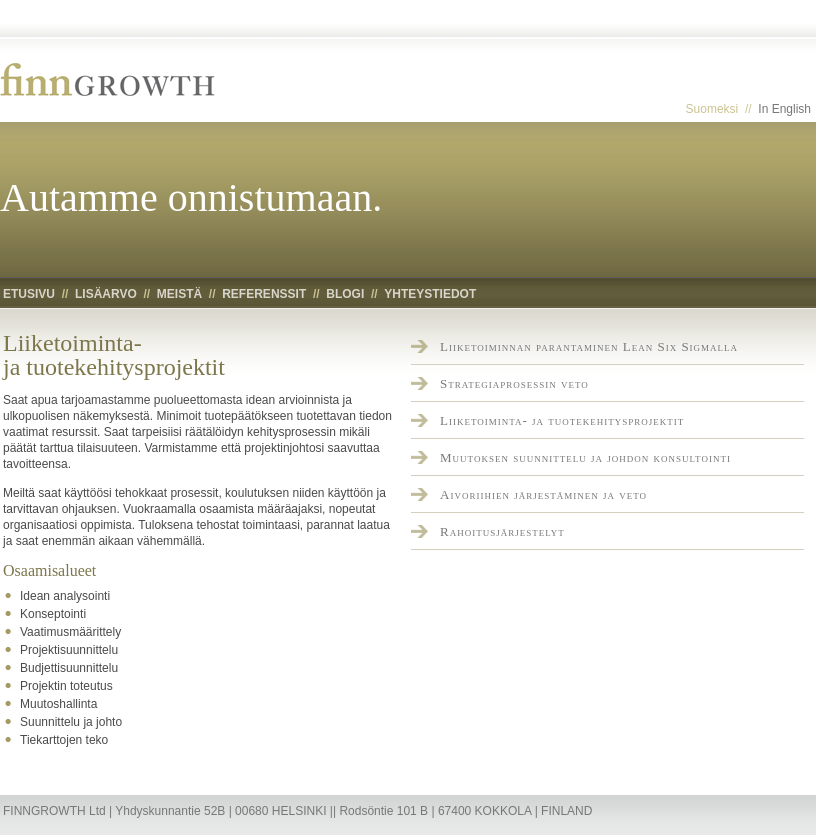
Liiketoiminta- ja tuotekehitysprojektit (562, 420)
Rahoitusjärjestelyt (502, 531)
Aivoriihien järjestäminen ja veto (543, 494)
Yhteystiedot (430, 294)
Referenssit (264, 294)
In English (784, 109)
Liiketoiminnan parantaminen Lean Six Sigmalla (589, 346)
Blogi (345, 294)
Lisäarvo (106, 294)
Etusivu (29, 294)
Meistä (179, 294)
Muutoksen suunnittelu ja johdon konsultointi (585, 457)
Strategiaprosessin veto (514, 383)
